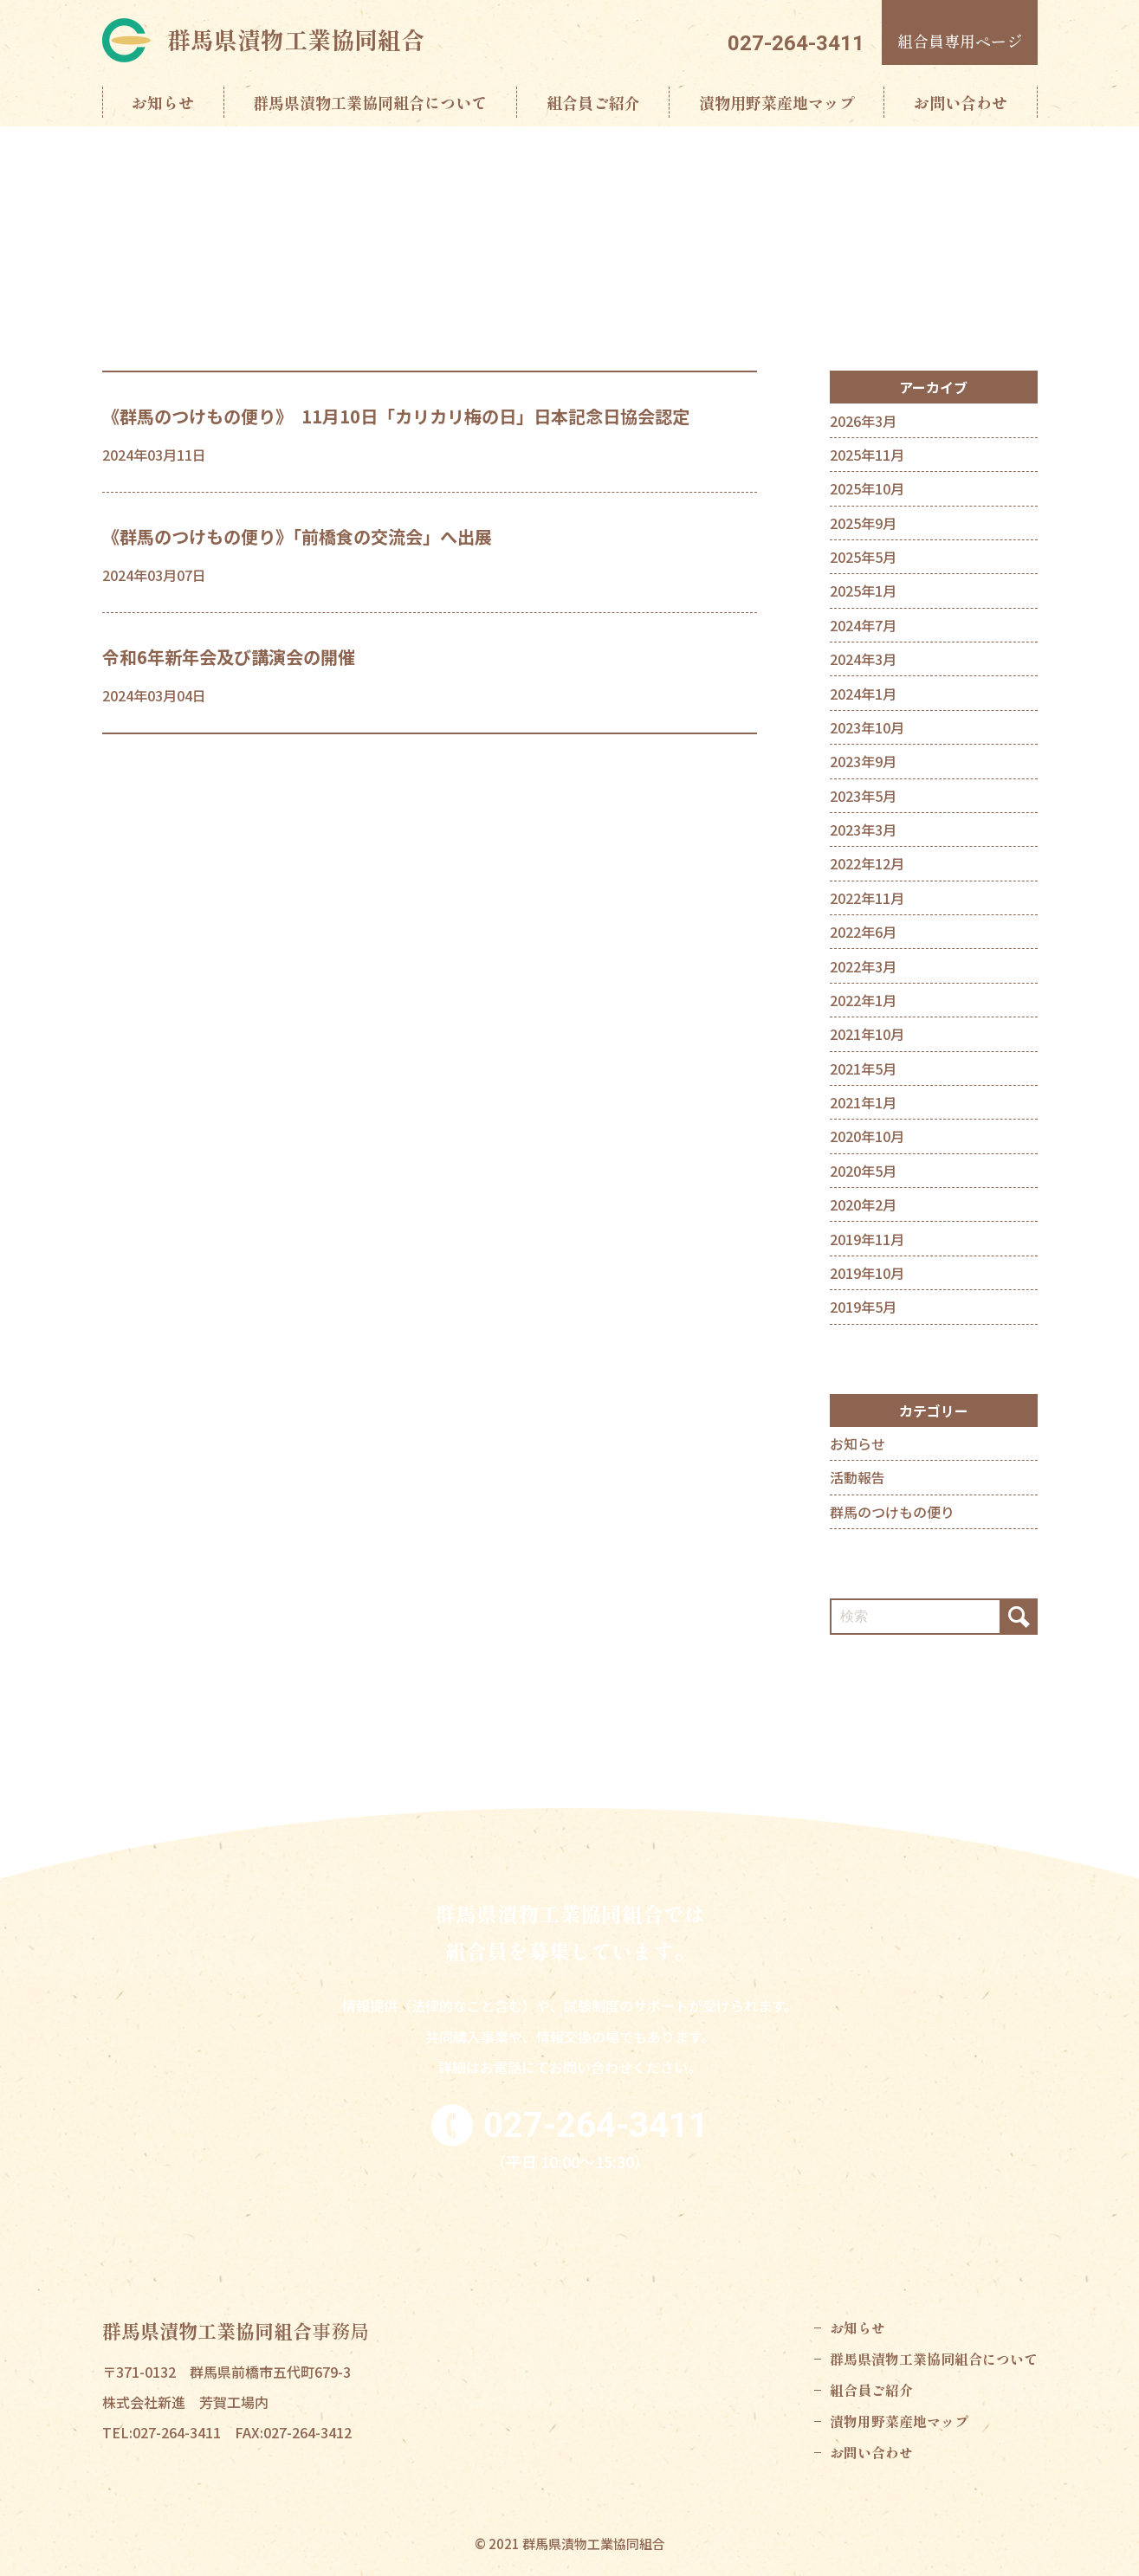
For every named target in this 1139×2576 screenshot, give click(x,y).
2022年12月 (867, 863)
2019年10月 (867, 1272)
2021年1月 (863, 1102)
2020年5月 (863, 1170)
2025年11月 (867, 454)
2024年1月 (863, 693)
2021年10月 (867, 1033)
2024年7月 (863, 625)
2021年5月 (863, 1068)
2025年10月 (867, 488)
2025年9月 (863, 523)
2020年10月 (867, 1136)
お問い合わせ (960, 102)
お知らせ (163, 102)
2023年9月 (863, 761)
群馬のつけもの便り (892, 1511)
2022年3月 (863, 966)
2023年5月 (863, 795)
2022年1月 (863, 1000)
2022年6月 (863, 931)
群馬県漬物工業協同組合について (370, 102)
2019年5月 (863, 1306)
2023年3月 (863, 829)
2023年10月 (867, 727)
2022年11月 (867, 898)
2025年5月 (863, 556)
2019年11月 (867, 1239)
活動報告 (857, 1477)
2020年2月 (863, 1204)
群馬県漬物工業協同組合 (295, 39)
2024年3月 (863, 659)
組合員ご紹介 (593, 102)
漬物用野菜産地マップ (777, 102)
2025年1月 (863, 590)
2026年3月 (863, 420)
